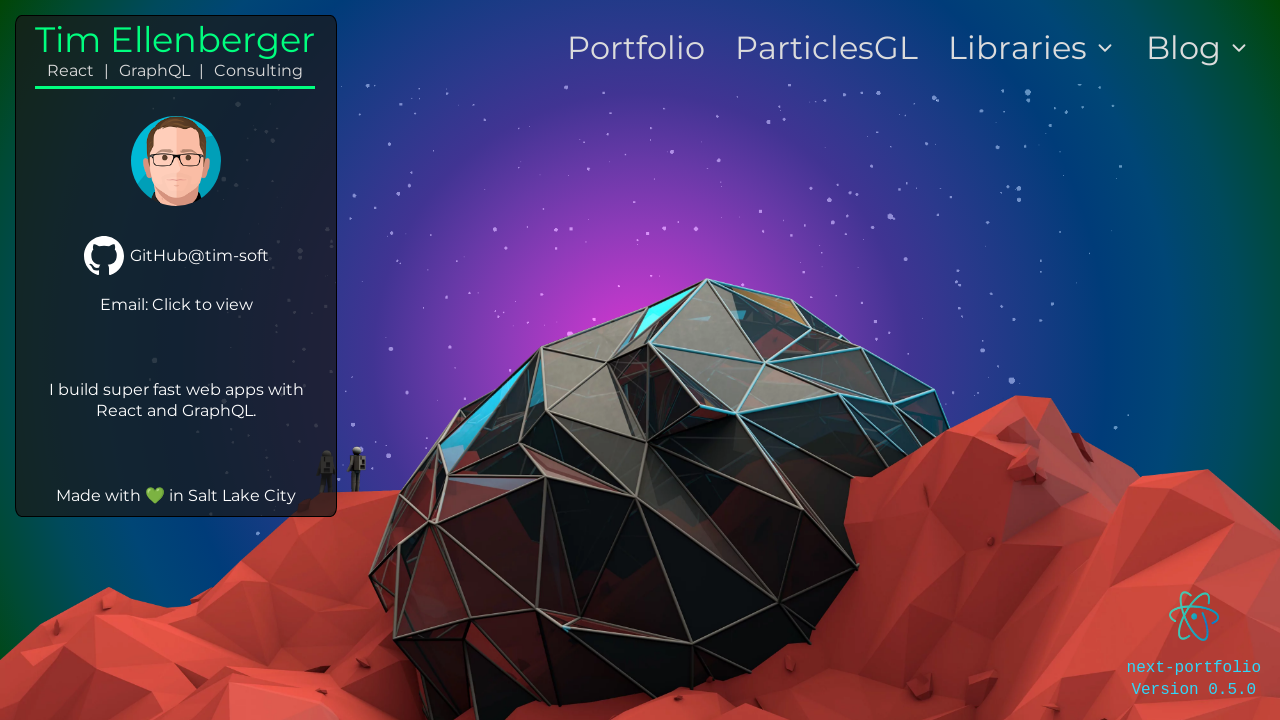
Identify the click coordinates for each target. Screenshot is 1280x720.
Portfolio (636, 48)
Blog (1198, 48)
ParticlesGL (826, 48)
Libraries (1032, 48)
